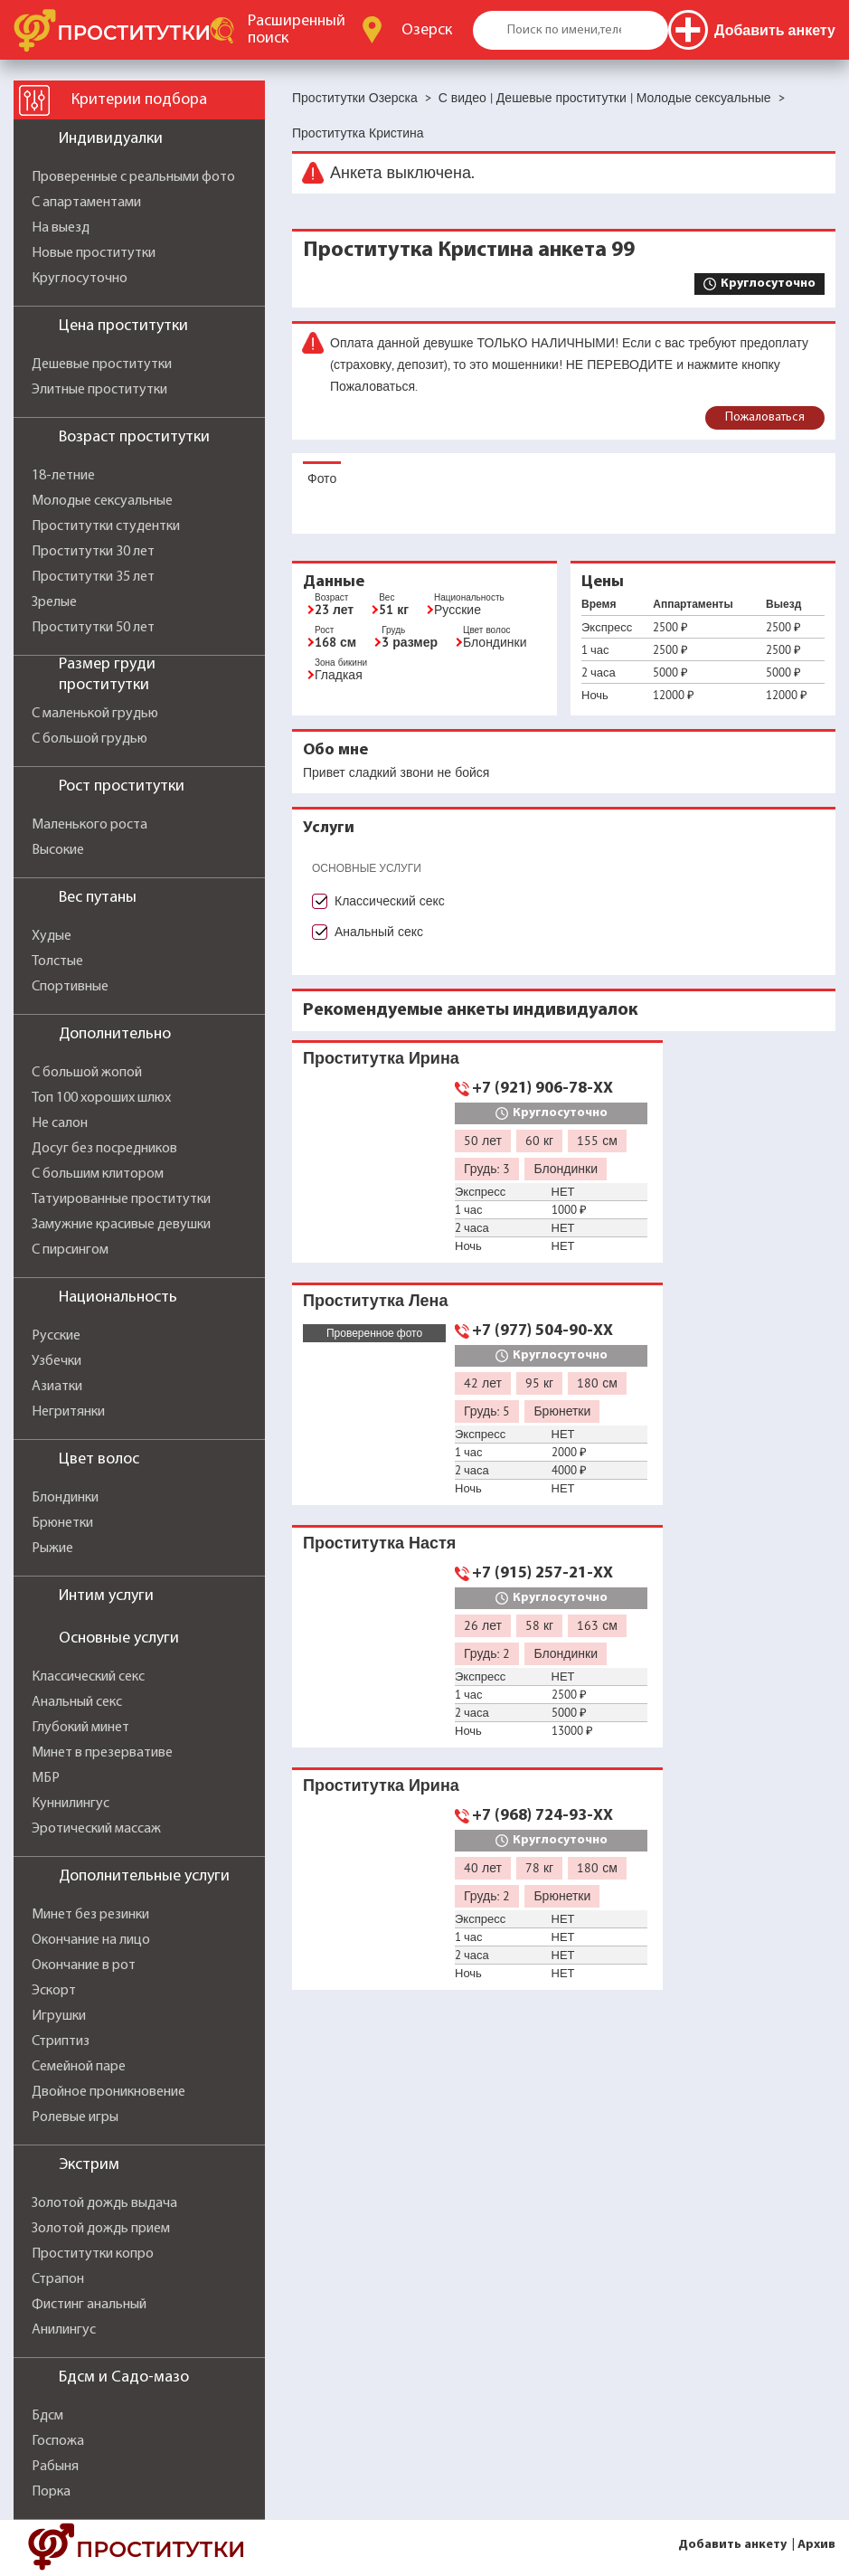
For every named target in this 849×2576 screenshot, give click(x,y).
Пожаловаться (765, 417)
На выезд (61, 228)
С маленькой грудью (95, 713)
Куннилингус (70, 1803)
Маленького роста (89, 825)
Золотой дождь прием (101, 2228)
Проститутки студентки (106, 526)
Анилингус (64, 2330)
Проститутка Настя (379, 1542)
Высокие (58, 850)
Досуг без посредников (104, 1148)
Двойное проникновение (108, 2092)
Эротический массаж (96, 1829)
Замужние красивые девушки (121, 1224)
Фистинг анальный (89, 2304)
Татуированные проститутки (121, 1199)
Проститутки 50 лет (93, 627)
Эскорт (54, 1991)
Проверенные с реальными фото (133, 177)
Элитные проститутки (99, 390)
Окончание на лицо (91, 1940)
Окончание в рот (84, 1965)
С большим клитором (98, 1174)
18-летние (63, 476)
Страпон (58, 2279)
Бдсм (47, 2416)
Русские (56, 1336)
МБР (46, 1778)
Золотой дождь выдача (104, 2203)
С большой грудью (89, 739)
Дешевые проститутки (102, 364)
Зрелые (54, 602)
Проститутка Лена (375, 1300)
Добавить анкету (732, 2545)
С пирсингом (70, 1250)
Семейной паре (79, 2067)
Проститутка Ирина (381, 1057)
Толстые (57, 961)
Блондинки (65, 1498)
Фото (321, 478)
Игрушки (59, 2016)
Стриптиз (61, 2041)
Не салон (60, 1123)
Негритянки (68, 1412)
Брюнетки (62, 1523)
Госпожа (58, 2441)
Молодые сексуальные (102, 501)
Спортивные (70, 987)
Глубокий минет (80, 1727)
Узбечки (56, 1361)
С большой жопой (87, 1072)
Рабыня (55, 2466)
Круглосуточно (79, 278)
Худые (51, 936)
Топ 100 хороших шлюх (101, 1098)
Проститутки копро (93, 2254)
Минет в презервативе (102, 1753)
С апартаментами (86, 202)
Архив (816, 2545)
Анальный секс (77, 1702)
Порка (51, 2492)
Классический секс (88, 1677)
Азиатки (57, 1386)
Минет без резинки (90, 1915)
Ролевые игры (75, 2117)
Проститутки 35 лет (93, 577)
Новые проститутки (94, 253)
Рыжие (52, 1548)
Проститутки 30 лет (93, 552)
